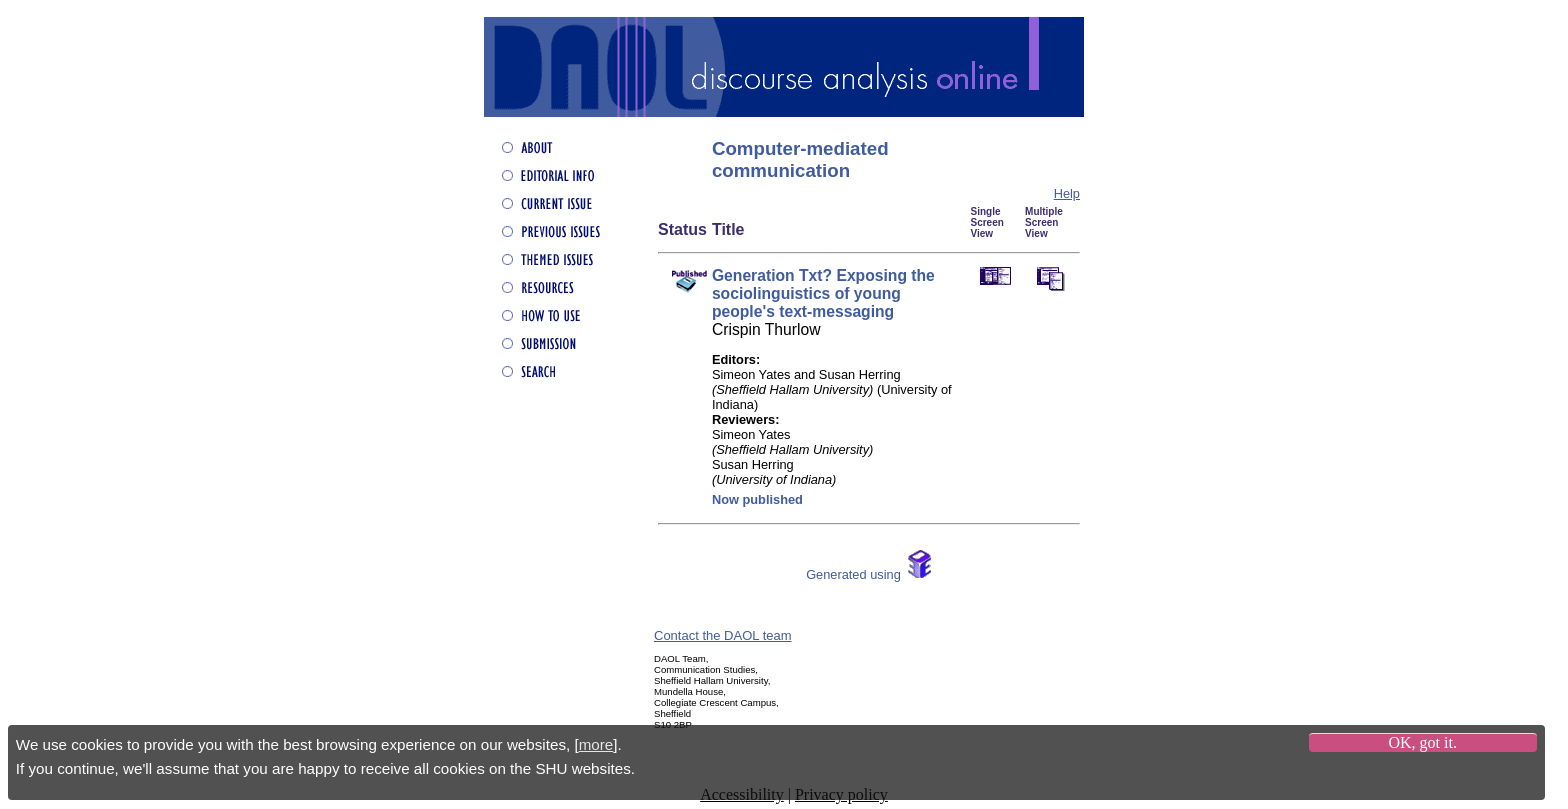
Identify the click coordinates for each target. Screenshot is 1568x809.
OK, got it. (1422, 742)
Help (1067, 193)
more (596, 744)
